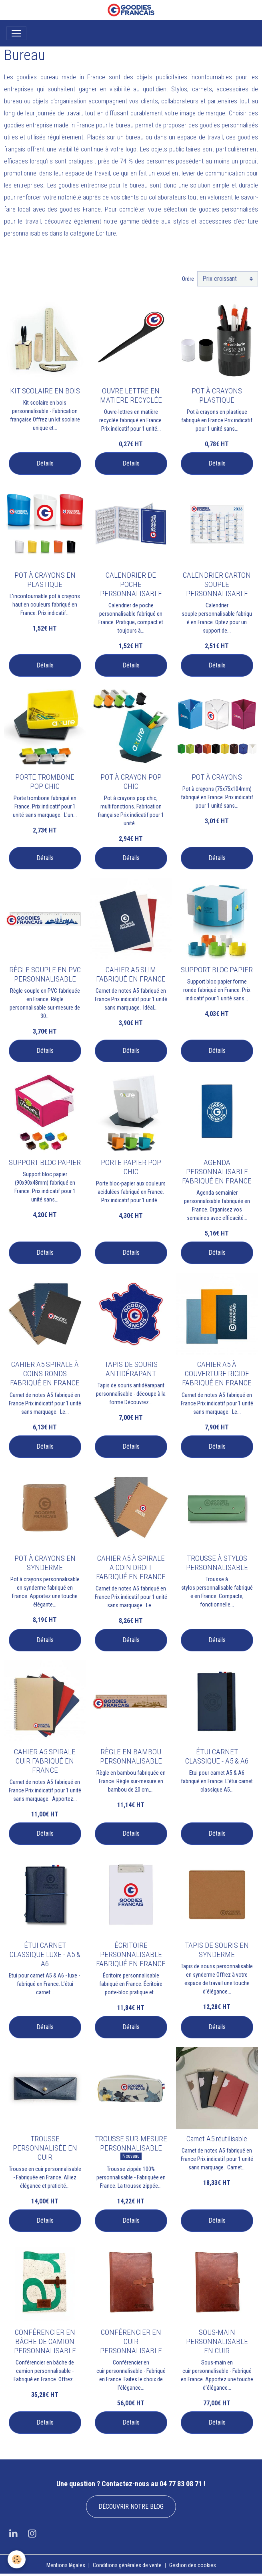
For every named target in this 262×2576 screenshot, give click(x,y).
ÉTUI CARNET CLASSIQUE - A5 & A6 (216, 1756)
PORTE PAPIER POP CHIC (131, 1167)
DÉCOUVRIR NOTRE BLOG (131, 2506)
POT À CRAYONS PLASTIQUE (217, 395)
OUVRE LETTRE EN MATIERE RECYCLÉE (131, 395)
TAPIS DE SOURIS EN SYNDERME (217, 1950)
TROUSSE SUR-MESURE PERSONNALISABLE (131, 2143)
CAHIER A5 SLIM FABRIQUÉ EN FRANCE (131, 974)
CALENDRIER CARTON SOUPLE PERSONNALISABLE (217, 584)
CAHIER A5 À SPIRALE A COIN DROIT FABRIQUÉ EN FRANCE (131, 1567)
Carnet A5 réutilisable (216, 2138)
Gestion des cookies (192, 2565)
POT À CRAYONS (217, 777)
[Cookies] (17, 2559)
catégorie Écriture (93, 233)
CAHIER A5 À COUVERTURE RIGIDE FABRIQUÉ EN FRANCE (217, 1373)
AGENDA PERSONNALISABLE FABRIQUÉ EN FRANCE (217, 1171)
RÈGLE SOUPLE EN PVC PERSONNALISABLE (45, 974)
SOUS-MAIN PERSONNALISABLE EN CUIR (217, 2341)
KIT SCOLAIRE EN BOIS (45, 390)
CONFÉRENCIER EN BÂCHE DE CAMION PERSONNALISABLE (45, 2341)
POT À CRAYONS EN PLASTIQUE (45, 579)
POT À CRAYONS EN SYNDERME (45, 1563)
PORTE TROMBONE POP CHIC (44, 781)
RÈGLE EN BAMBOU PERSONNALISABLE (131, 1756)
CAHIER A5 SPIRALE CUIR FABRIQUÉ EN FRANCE (45, 1761)
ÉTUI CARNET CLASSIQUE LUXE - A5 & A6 (45, 1954)
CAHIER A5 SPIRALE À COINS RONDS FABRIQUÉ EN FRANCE (45, 1373)
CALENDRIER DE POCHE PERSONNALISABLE (131, 584)
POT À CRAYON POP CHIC (131, 781)
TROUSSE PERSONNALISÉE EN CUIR (45, 2148)
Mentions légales (65, 2565)
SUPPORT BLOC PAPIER (217, 969)
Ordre (188, 279)
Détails (45, 463)
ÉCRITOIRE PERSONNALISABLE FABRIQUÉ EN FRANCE (131, 1954)
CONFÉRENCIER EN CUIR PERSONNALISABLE (131, 2341)
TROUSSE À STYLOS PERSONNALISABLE (217, 1563)
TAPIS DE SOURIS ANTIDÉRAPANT (131, 1369)
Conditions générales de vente (127, 2565)
